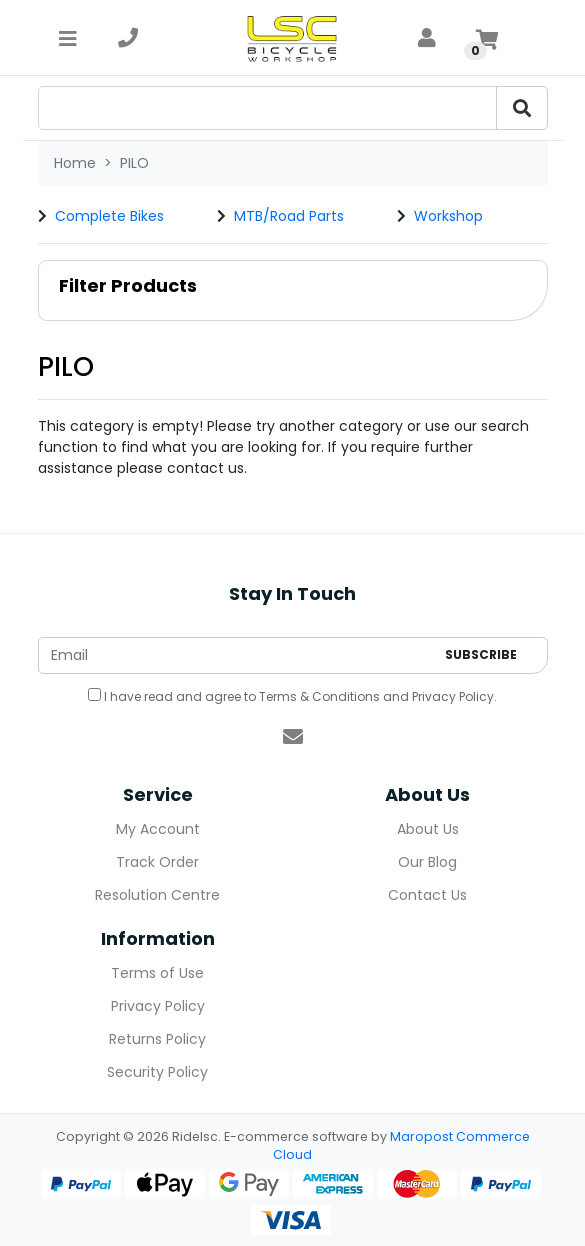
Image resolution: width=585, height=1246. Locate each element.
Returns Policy (157, 1039)
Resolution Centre (157, 895)
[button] (293, 290)
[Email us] (293, 737)
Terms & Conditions (319, 696)
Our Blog (427, 862)
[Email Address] (236, 655)
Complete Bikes (109, 216)
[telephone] (128, 38)
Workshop (448, 216)
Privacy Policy (453, 696)
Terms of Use (157, 973)
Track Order (157, 862)
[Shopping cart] (487, 38)
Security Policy (157, 1072)
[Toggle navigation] (68, 38)
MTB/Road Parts (289, 216)
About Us (428, 829)
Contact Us (427, 895)
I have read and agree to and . (292, 696)
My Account (158, 829)
